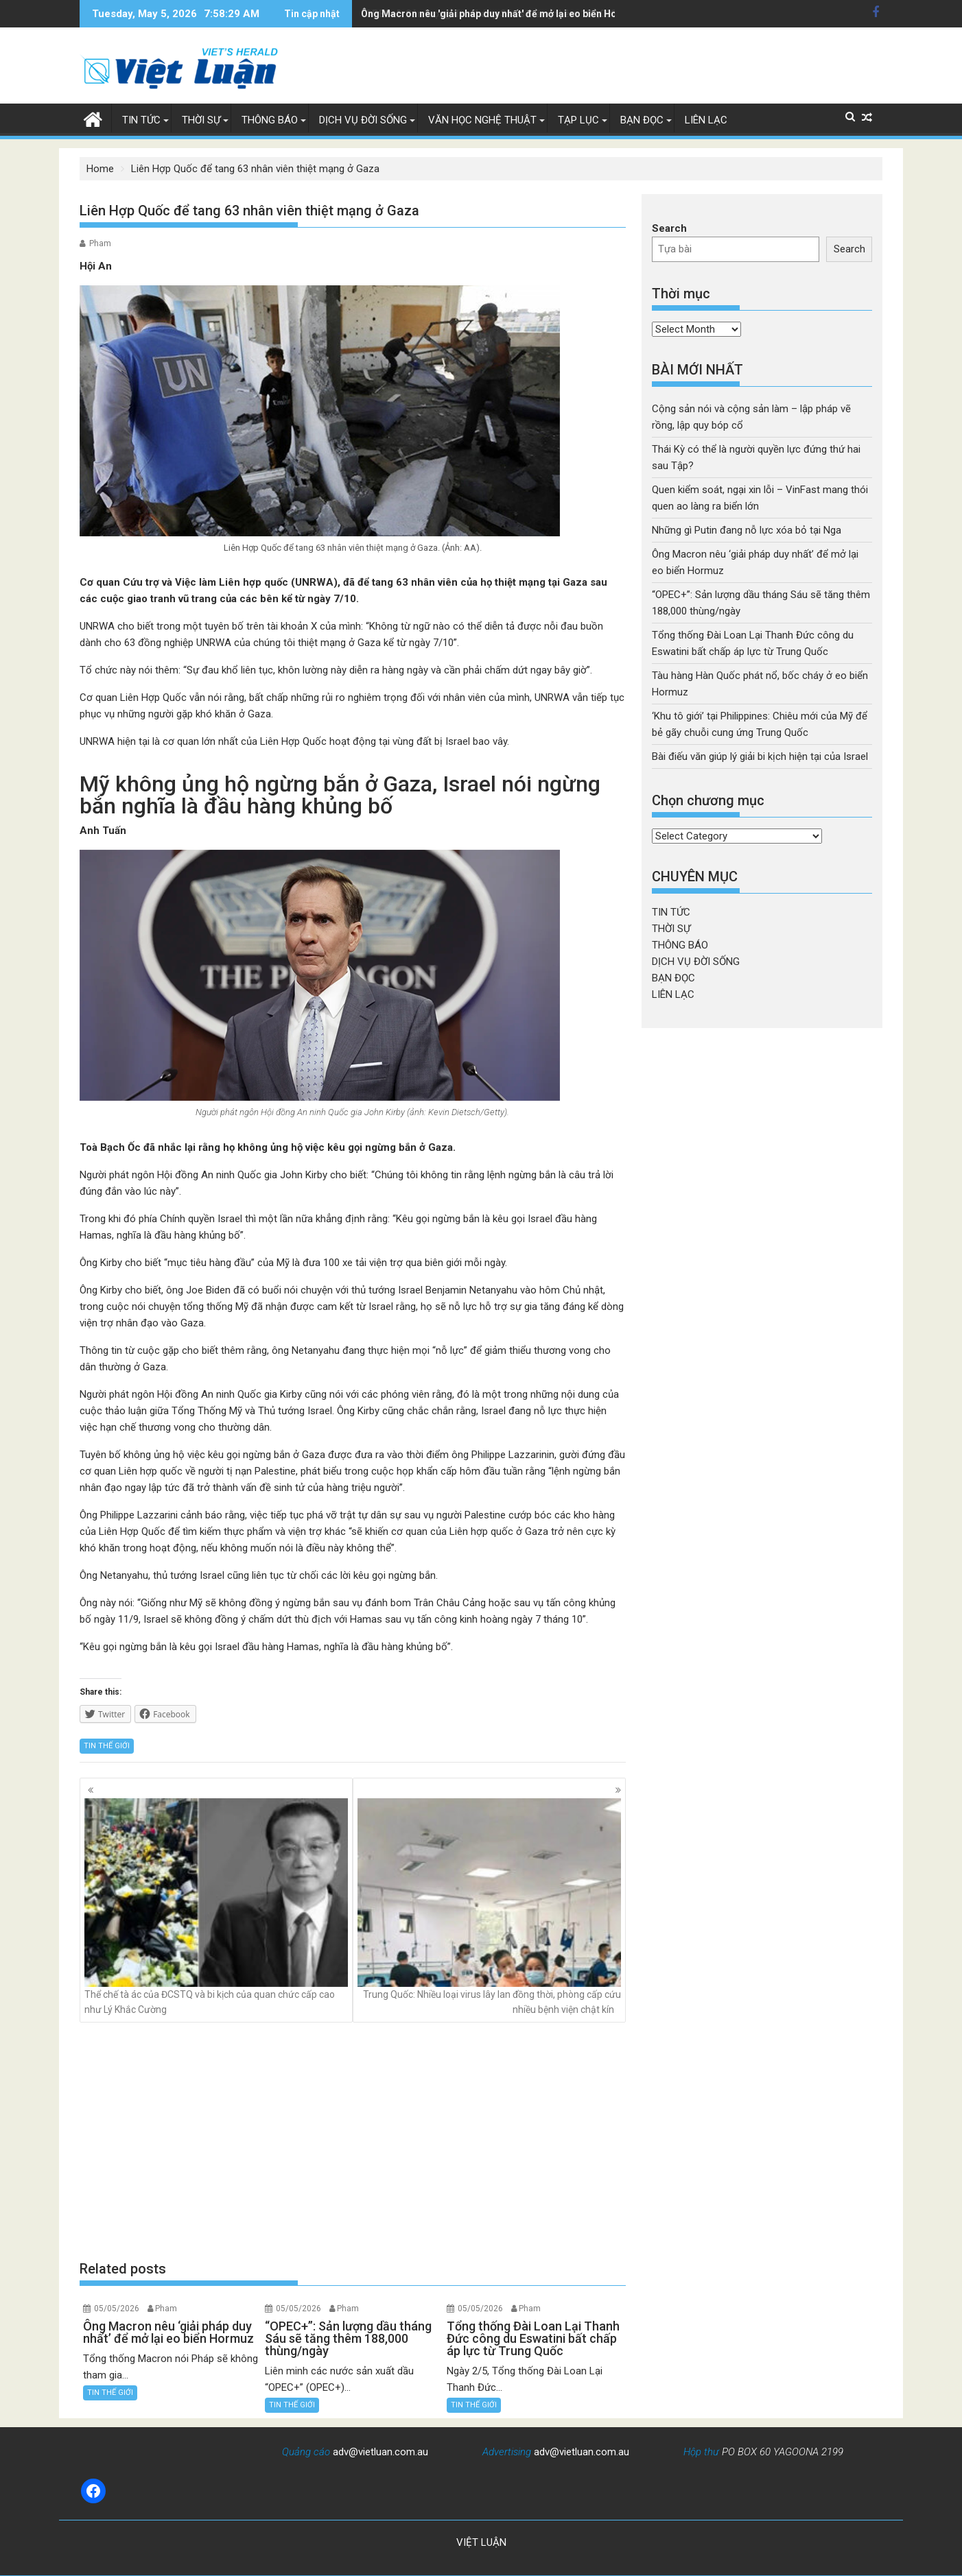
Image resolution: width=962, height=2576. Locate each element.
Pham (100, 243)
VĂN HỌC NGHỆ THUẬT (482, 120)
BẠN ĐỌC (642, 120)
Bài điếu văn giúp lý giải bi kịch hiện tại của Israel (760, 756)
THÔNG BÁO (270, 120)
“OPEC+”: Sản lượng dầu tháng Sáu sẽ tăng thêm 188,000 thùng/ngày (515, 13)
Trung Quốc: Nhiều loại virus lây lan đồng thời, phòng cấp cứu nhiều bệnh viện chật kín (489, 1906)
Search (669, 228)
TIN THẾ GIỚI (107, 1745)
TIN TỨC (141, 120)
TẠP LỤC (578, 120)
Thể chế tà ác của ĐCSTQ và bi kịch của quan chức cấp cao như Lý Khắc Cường (216, 1906)
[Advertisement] (353, 2140)
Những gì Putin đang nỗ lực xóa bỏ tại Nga (746, 530)
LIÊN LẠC (706, 120)
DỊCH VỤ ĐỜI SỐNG (363, 120)
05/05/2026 (116, 2308)
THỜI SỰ (201, 120)
